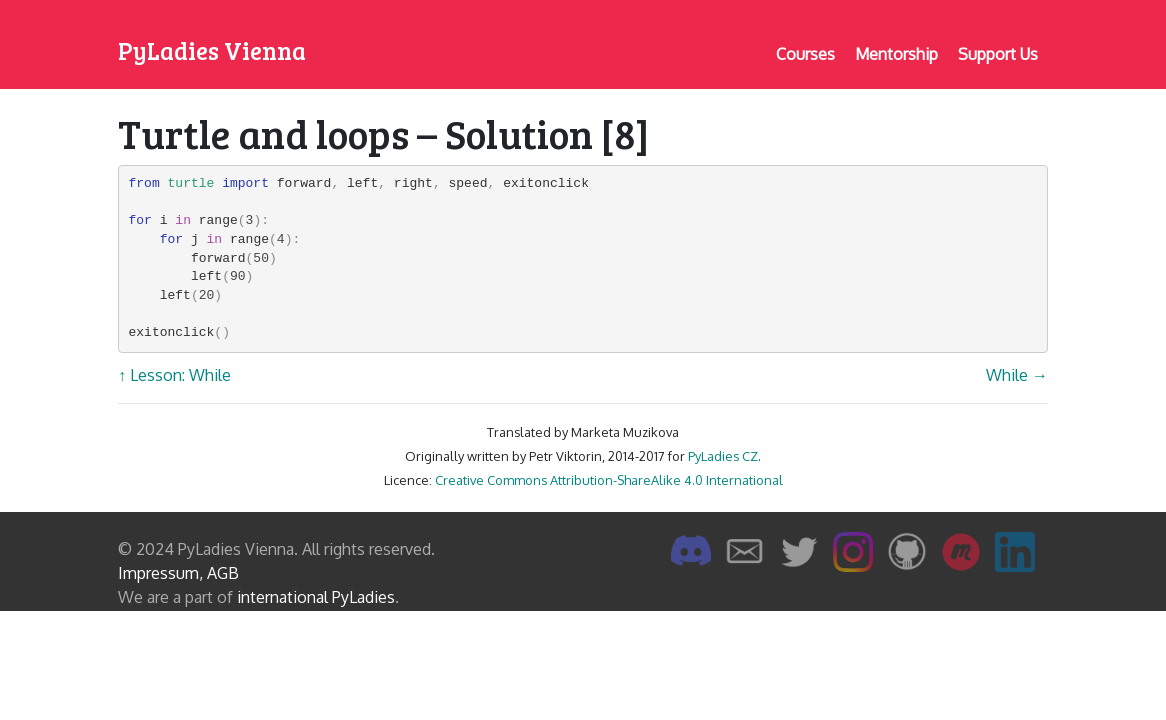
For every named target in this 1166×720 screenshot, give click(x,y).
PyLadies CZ (723, 456)
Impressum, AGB (178, 573)
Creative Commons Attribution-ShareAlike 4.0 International (609, 480)
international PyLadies (316, 597)
